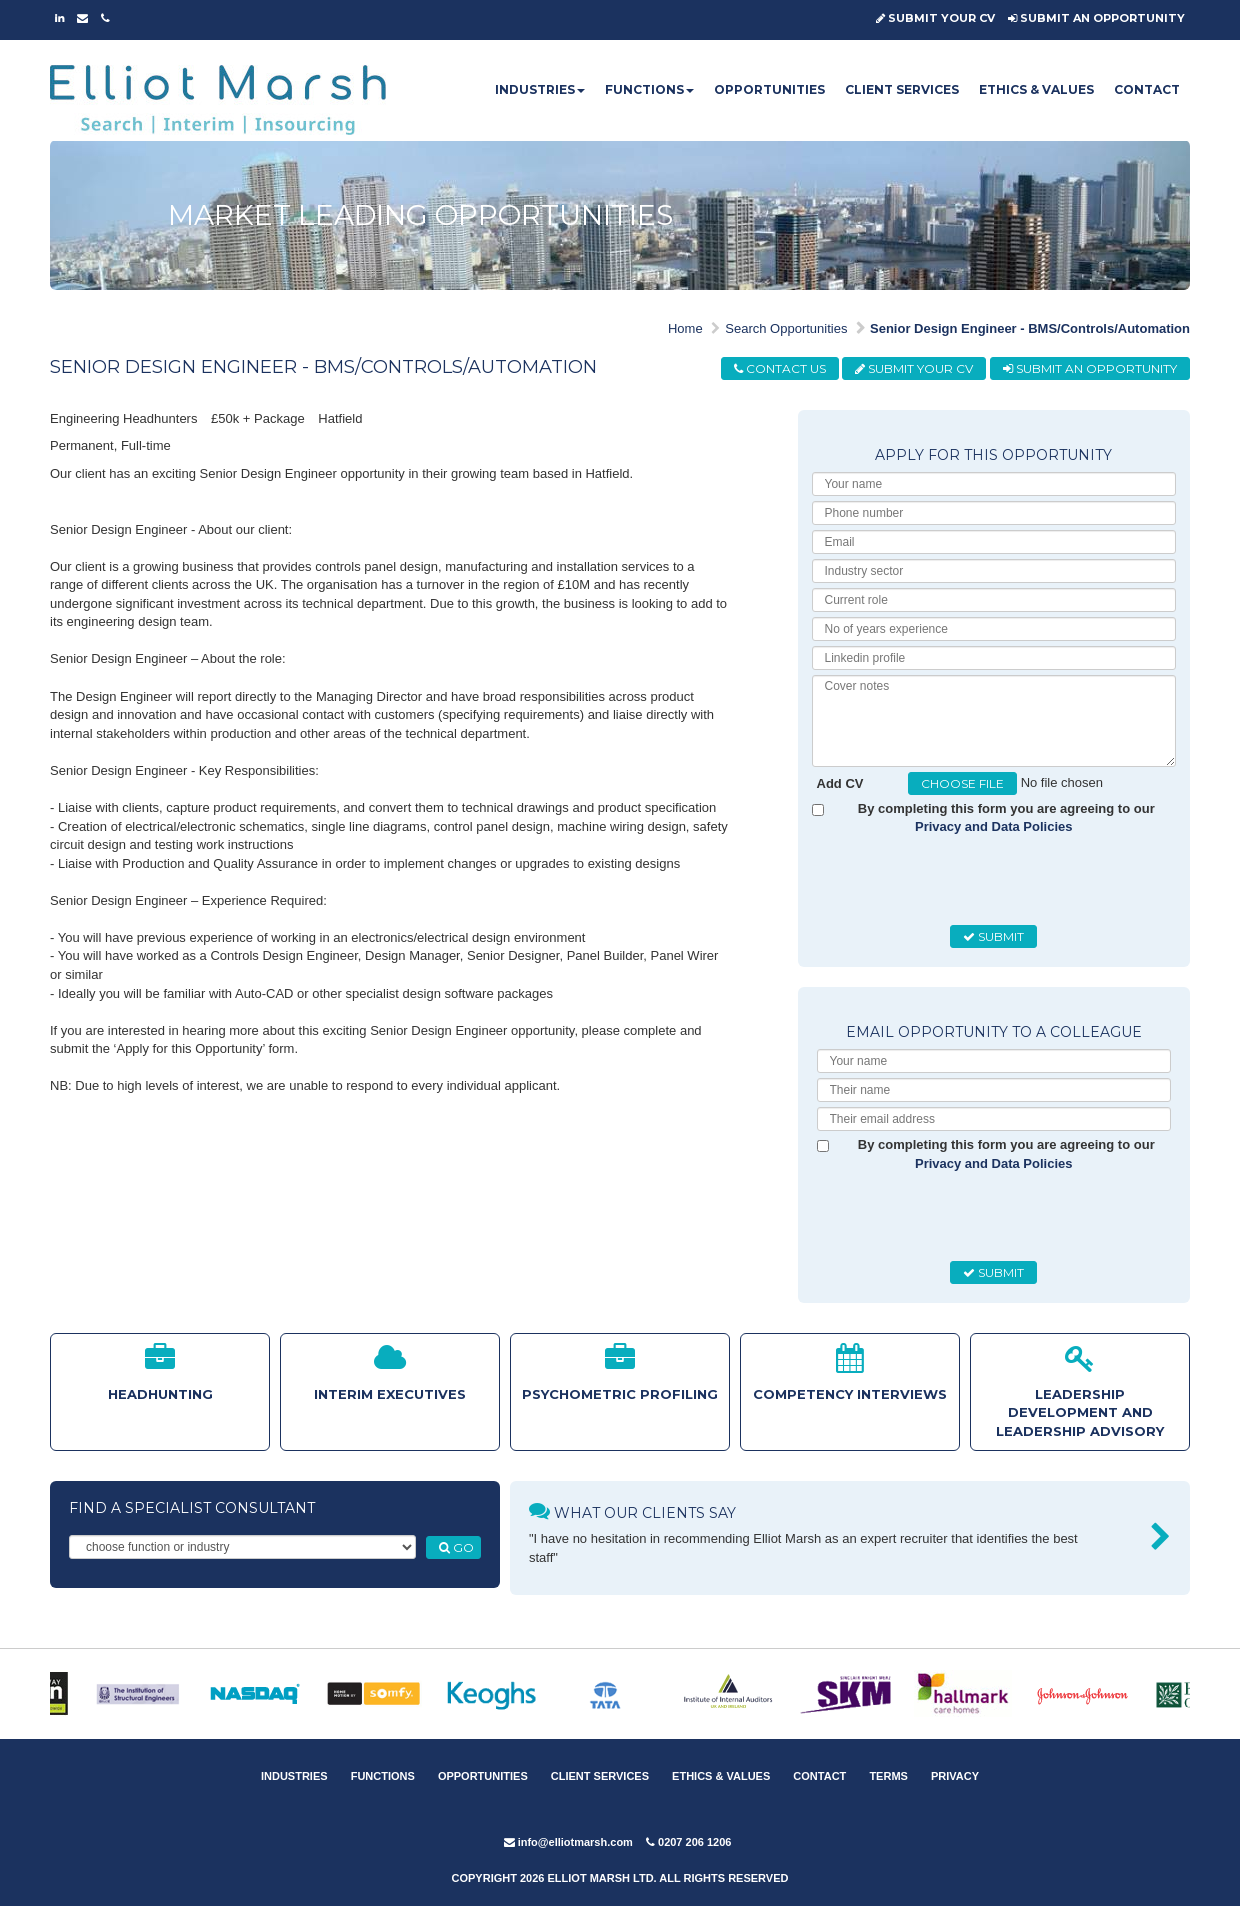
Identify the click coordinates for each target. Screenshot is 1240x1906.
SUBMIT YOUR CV (935, 18)
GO (456, 1547)
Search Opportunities (786, 328)
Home (685, 328)
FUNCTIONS (649, 89)
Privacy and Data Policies (994, 826)
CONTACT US (780, 368)
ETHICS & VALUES (1036, 89)
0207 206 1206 (688, 1842)
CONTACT (1147, 89)
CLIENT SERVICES (902, 89)
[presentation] (969, 881)
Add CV (840, 783)
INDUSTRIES (540, 89)
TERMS (888, 1776)
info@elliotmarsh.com (568, 1842)
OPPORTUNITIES (769, 89)
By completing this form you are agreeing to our (1006, 818)
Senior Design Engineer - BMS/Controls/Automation (1030, 328)
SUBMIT (993, 936)
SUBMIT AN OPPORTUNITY (1096, 18)
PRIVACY (955, 1776)
